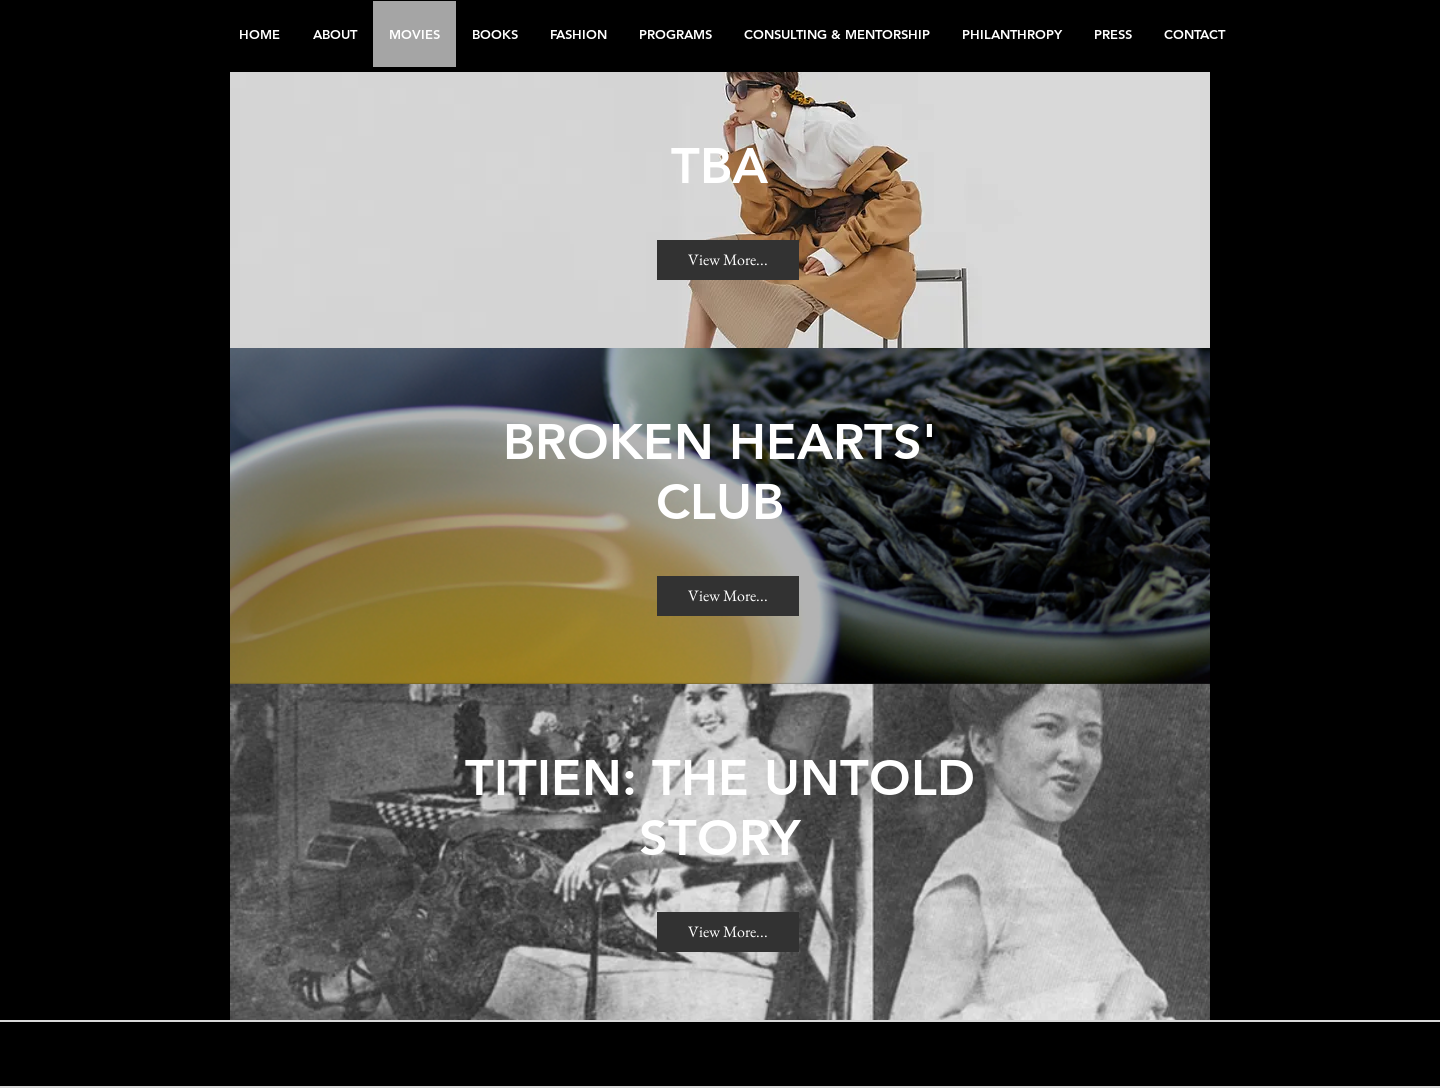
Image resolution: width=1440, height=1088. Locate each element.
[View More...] (728, 260)
